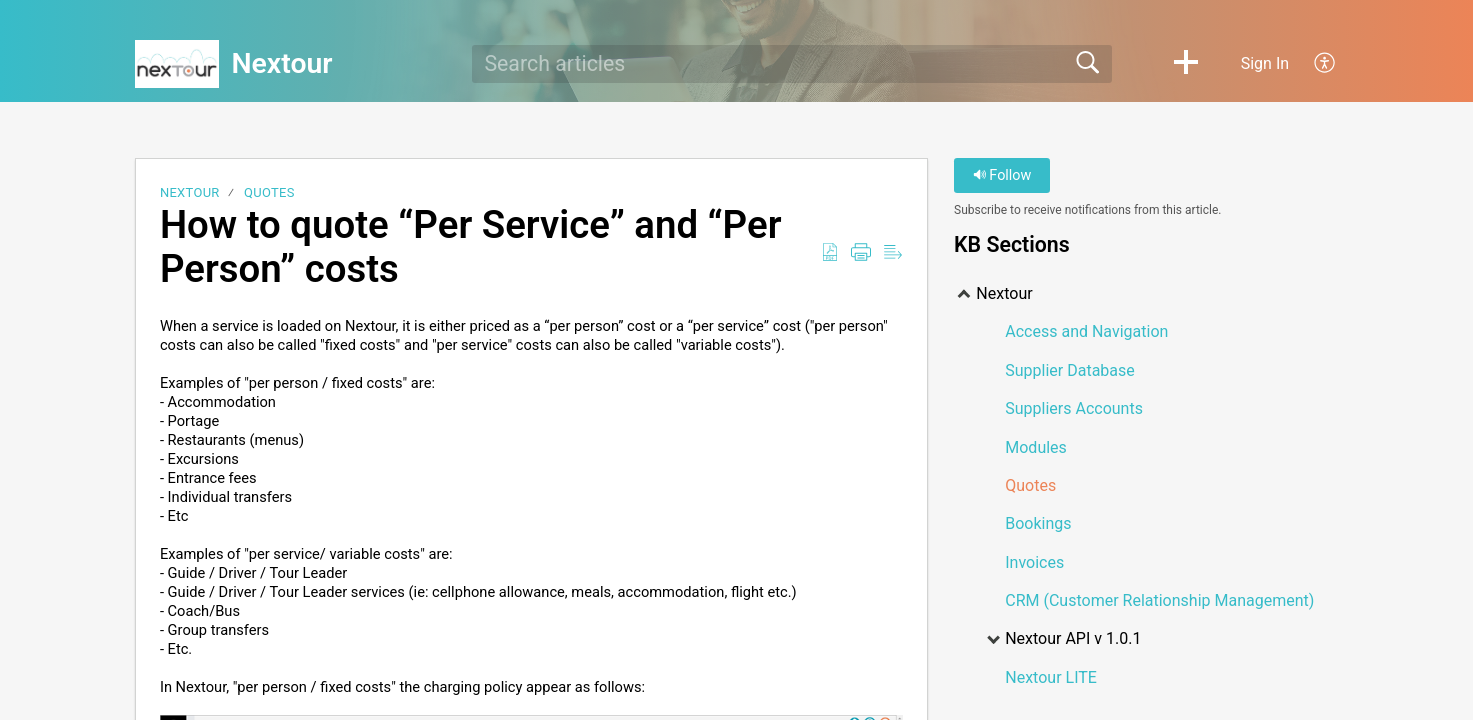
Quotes (269, 192)
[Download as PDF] (830, 253)
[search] (792, 64)
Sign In (1265, 63)
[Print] (861, 253)
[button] (1186, 64)
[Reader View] (893, 253)
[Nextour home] (177, 64)
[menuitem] (1313, 64)
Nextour (190, 192)
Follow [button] (1002, 175)
